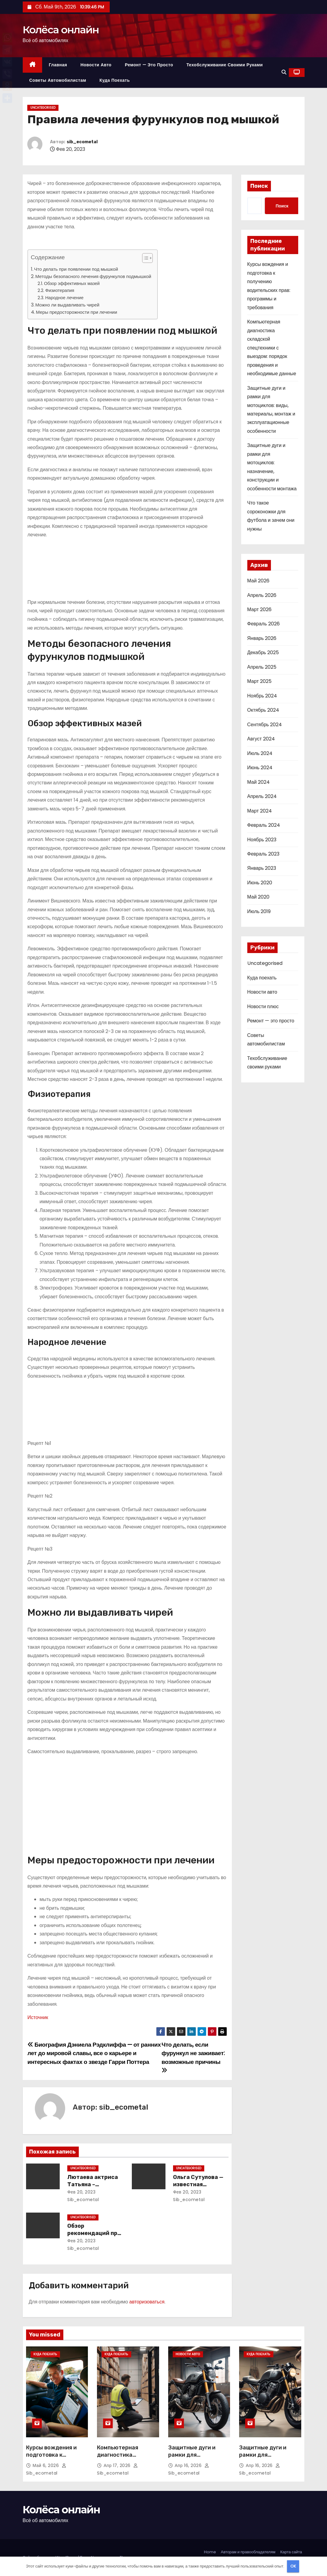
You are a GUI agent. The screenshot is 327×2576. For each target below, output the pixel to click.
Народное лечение (64, 298)
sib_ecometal (82, 141)
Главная (58, 65)
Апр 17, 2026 (118, 2465)
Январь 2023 (261, 868)
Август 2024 (261, 738)
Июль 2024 (260, 753)
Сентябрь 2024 (264, 724)
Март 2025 (259, 681)
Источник (38, 2017)
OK (293, 2566)
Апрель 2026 (261, 595)
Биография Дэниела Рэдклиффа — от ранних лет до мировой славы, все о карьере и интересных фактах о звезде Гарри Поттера (94, 2053)
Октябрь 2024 (263, 710)
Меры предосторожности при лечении (76, 312)
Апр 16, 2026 (189, 2465)
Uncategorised (42, 107)
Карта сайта (291, 2552)
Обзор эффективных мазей (72, 283)
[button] (284, 72)
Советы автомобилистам (57, 80)
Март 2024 (259, 810)
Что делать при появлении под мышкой (76, 269)
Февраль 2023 (263, 853)
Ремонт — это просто (149, 65)
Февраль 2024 (263, 825)
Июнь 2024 (260, 767)
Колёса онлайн (61, 29)
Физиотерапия (59, 290)
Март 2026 (259, 609)
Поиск (259, 186)
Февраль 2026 (263, 623)
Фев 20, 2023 (81, 2192)
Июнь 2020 (259, 882)
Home (210, 2552)
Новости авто (95, 65)
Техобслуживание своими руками (224, 65)
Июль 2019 (259, 911)
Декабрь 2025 (263, 652)
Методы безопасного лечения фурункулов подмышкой (93, 276)
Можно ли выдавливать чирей (67, 305)
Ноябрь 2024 (262, 695)
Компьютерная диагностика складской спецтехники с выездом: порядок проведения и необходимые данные (271, 347)
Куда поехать (114, 80)
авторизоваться (147, 2301)
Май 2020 (258, 896)
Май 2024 (258, 782)
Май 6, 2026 (46, 2465)
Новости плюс (263, 1006)
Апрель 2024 (262, 796)
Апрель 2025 (261, 667)
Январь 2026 (262, 638)
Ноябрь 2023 (262, 839)
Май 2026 (258, 580)
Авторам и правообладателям (248, 2552)
